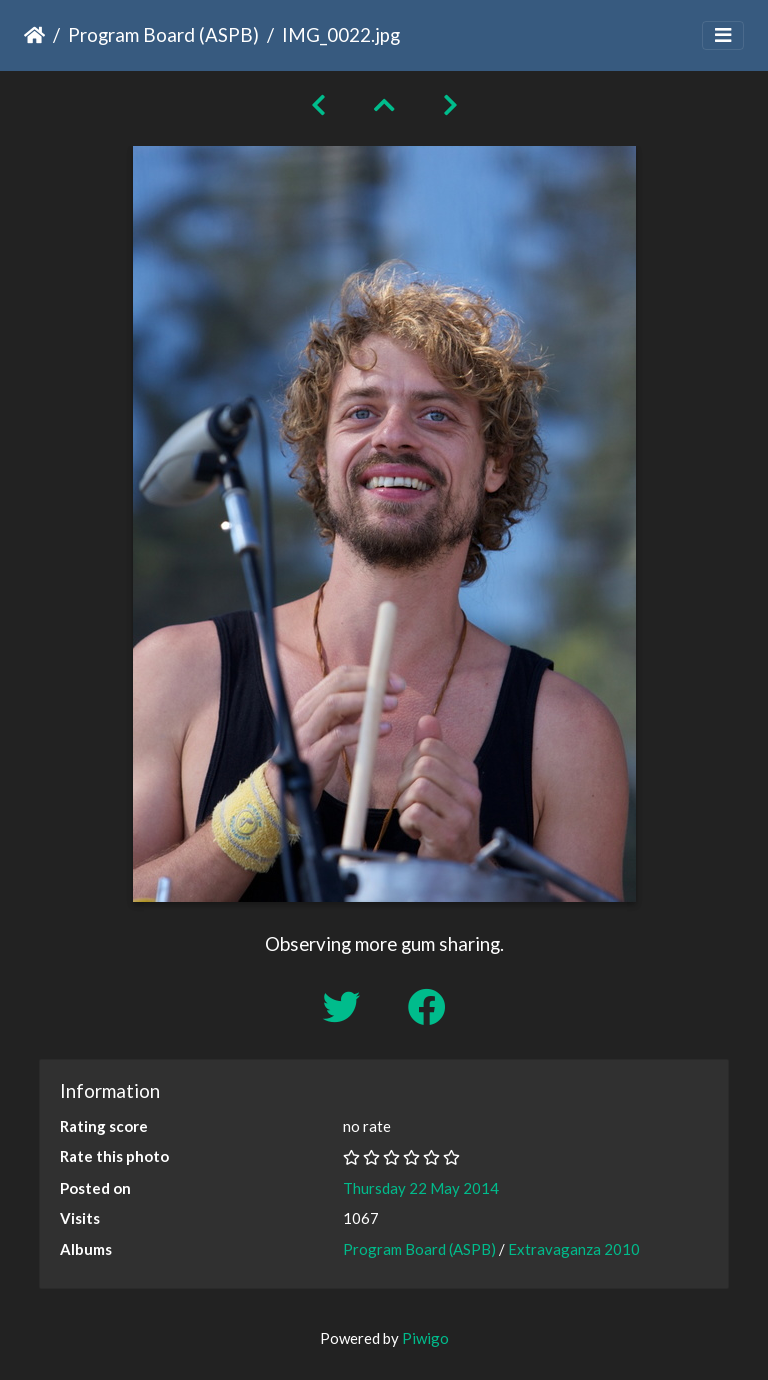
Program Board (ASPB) (163, 34)
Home (34, 35)
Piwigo (425, 1338)
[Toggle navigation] (723, 35)
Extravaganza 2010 (574, 1249)
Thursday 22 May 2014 (421, 1188)
